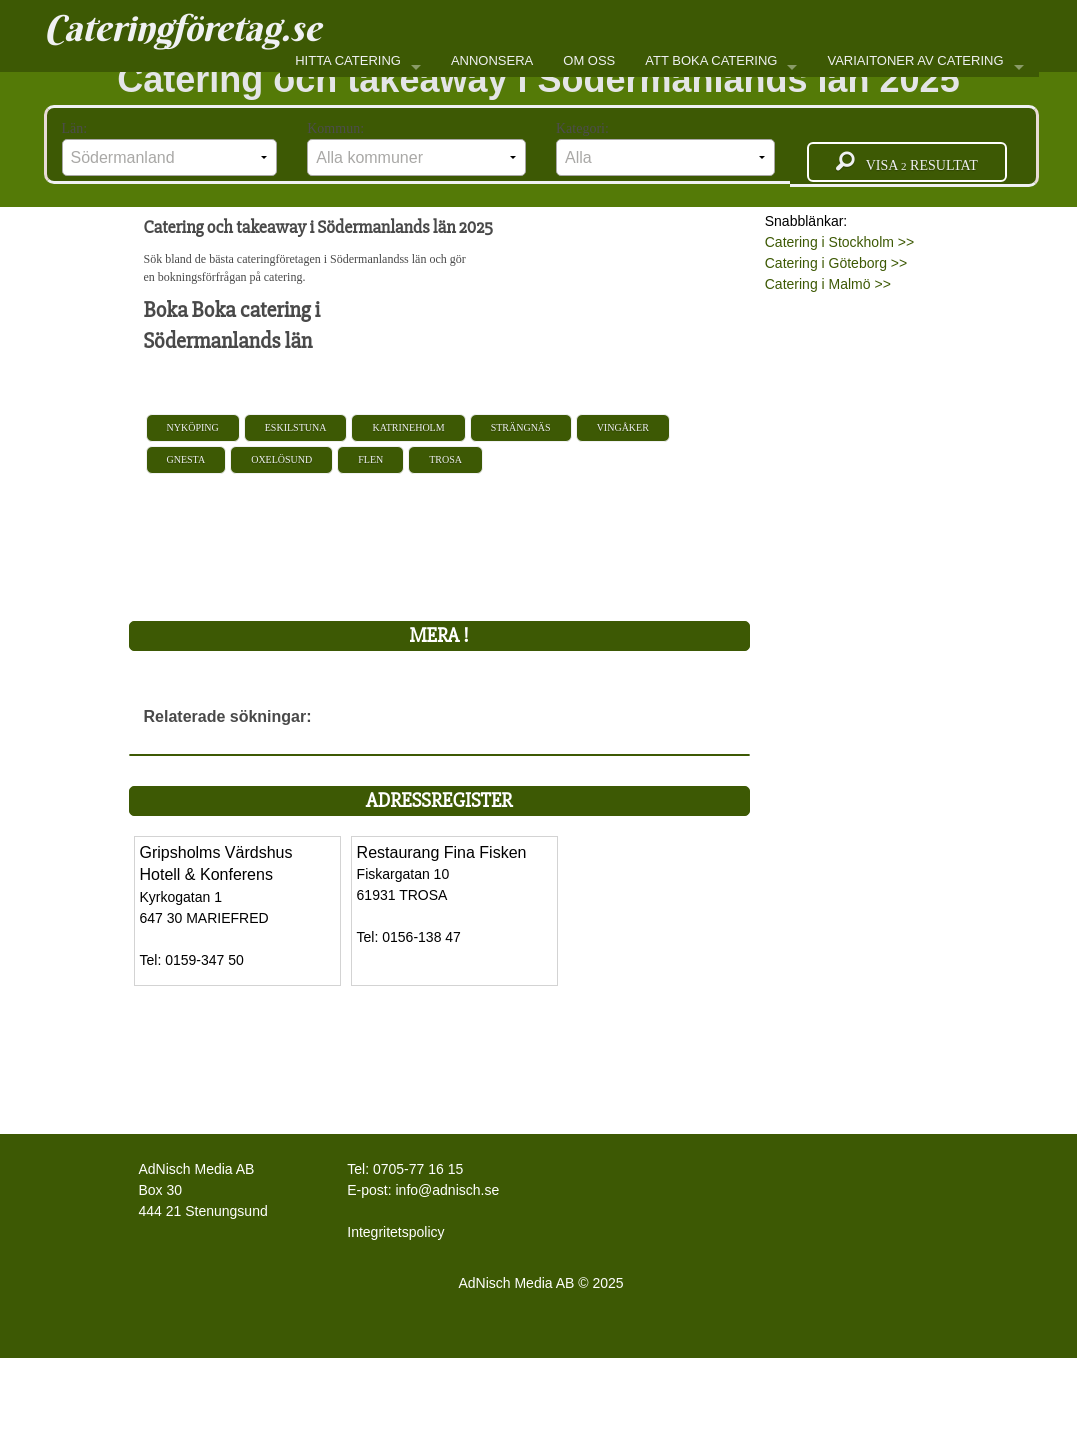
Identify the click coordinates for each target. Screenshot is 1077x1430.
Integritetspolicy (395, 1232)
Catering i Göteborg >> (836, 263)
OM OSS (589, 60)
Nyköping (193, 427)
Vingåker (623, 427)
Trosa (445, 459)
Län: (170, 148)
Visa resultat (906, 162)
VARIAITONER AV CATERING (915, 60)
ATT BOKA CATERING (711, 60)
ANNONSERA (492, 60)
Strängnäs (521, 427)
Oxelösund (281, 459)
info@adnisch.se (448, 1190)
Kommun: (416, 148)
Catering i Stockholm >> (839, 242)
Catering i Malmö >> (828, 284)
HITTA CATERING (348, 60)
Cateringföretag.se (182, 28)
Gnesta (186, 459)
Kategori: (665, 148)
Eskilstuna (296, 427)
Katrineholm (408, 427)
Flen (370, 459)
